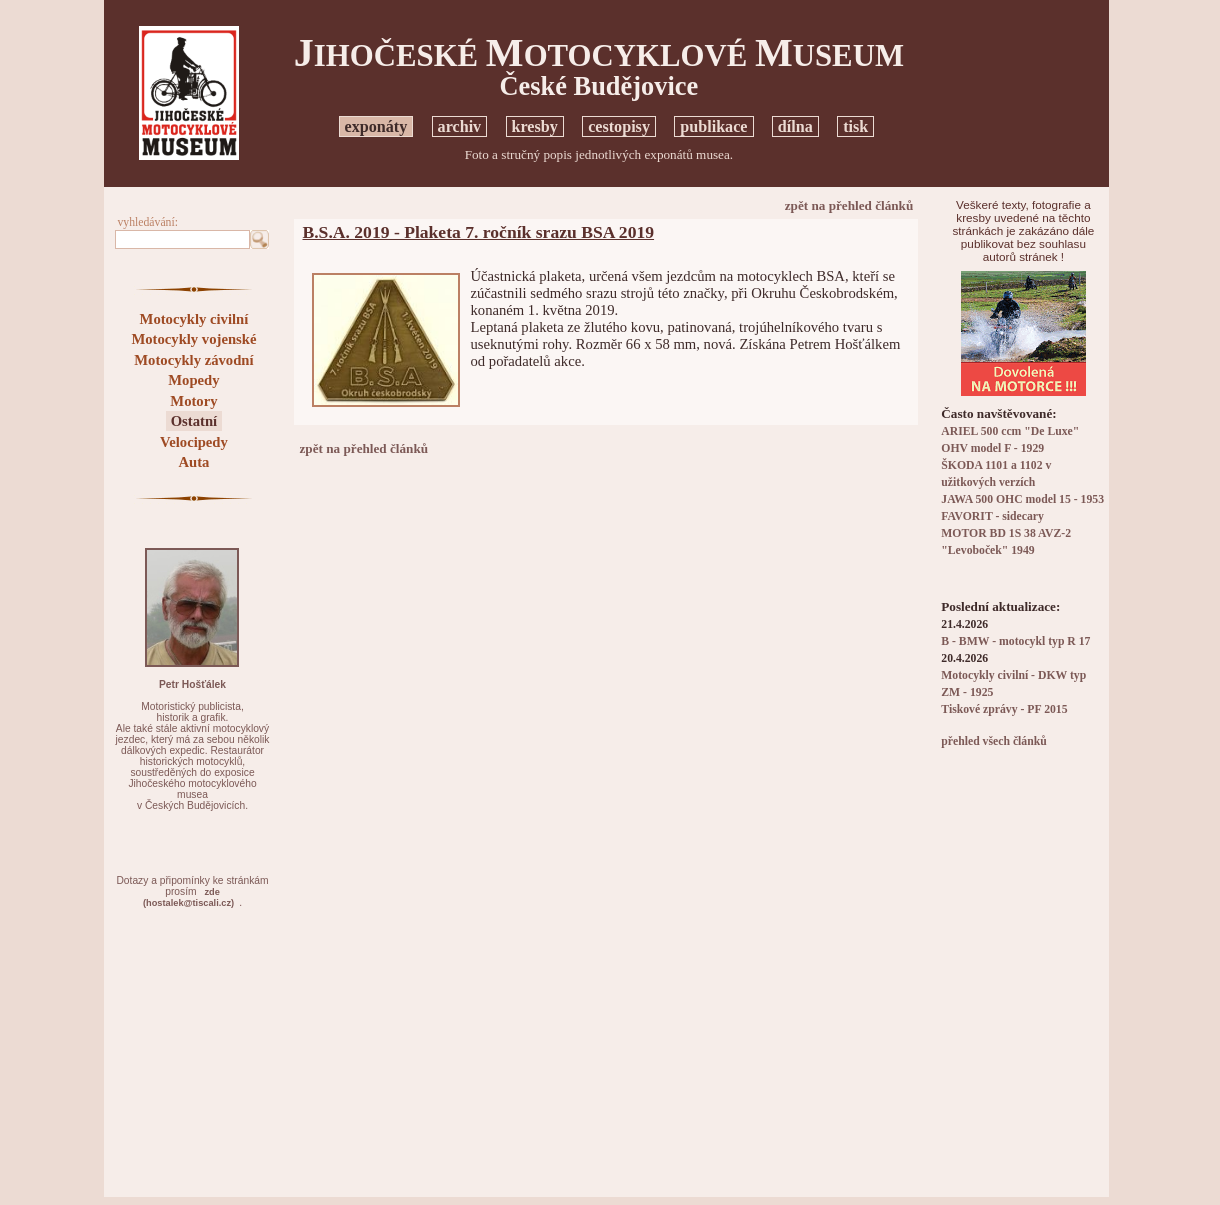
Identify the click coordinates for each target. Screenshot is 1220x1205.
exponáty (376, 126)
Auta (193, 462)
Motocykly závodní (193, 360)
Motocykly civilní (194, 319)
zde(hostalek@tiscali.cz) (188, 897)
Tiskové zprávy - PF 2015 (1004, 709)
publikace (713, 126)
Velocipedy (194, 442)
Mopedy (193, 380)
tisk (855, 126)
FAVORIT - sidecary (992, 516)
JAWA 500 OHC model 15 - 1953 (1022, 499)
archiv (460, 126)
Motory (193, 401)
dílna (795, 126)
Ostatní (194, 421)
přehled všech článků (993, 741)
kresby (535, 126)
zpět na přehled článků (849, 205)
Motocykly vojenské (193, 339)
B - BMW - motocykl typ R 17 (1015, 641)
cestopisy (619, 126)
